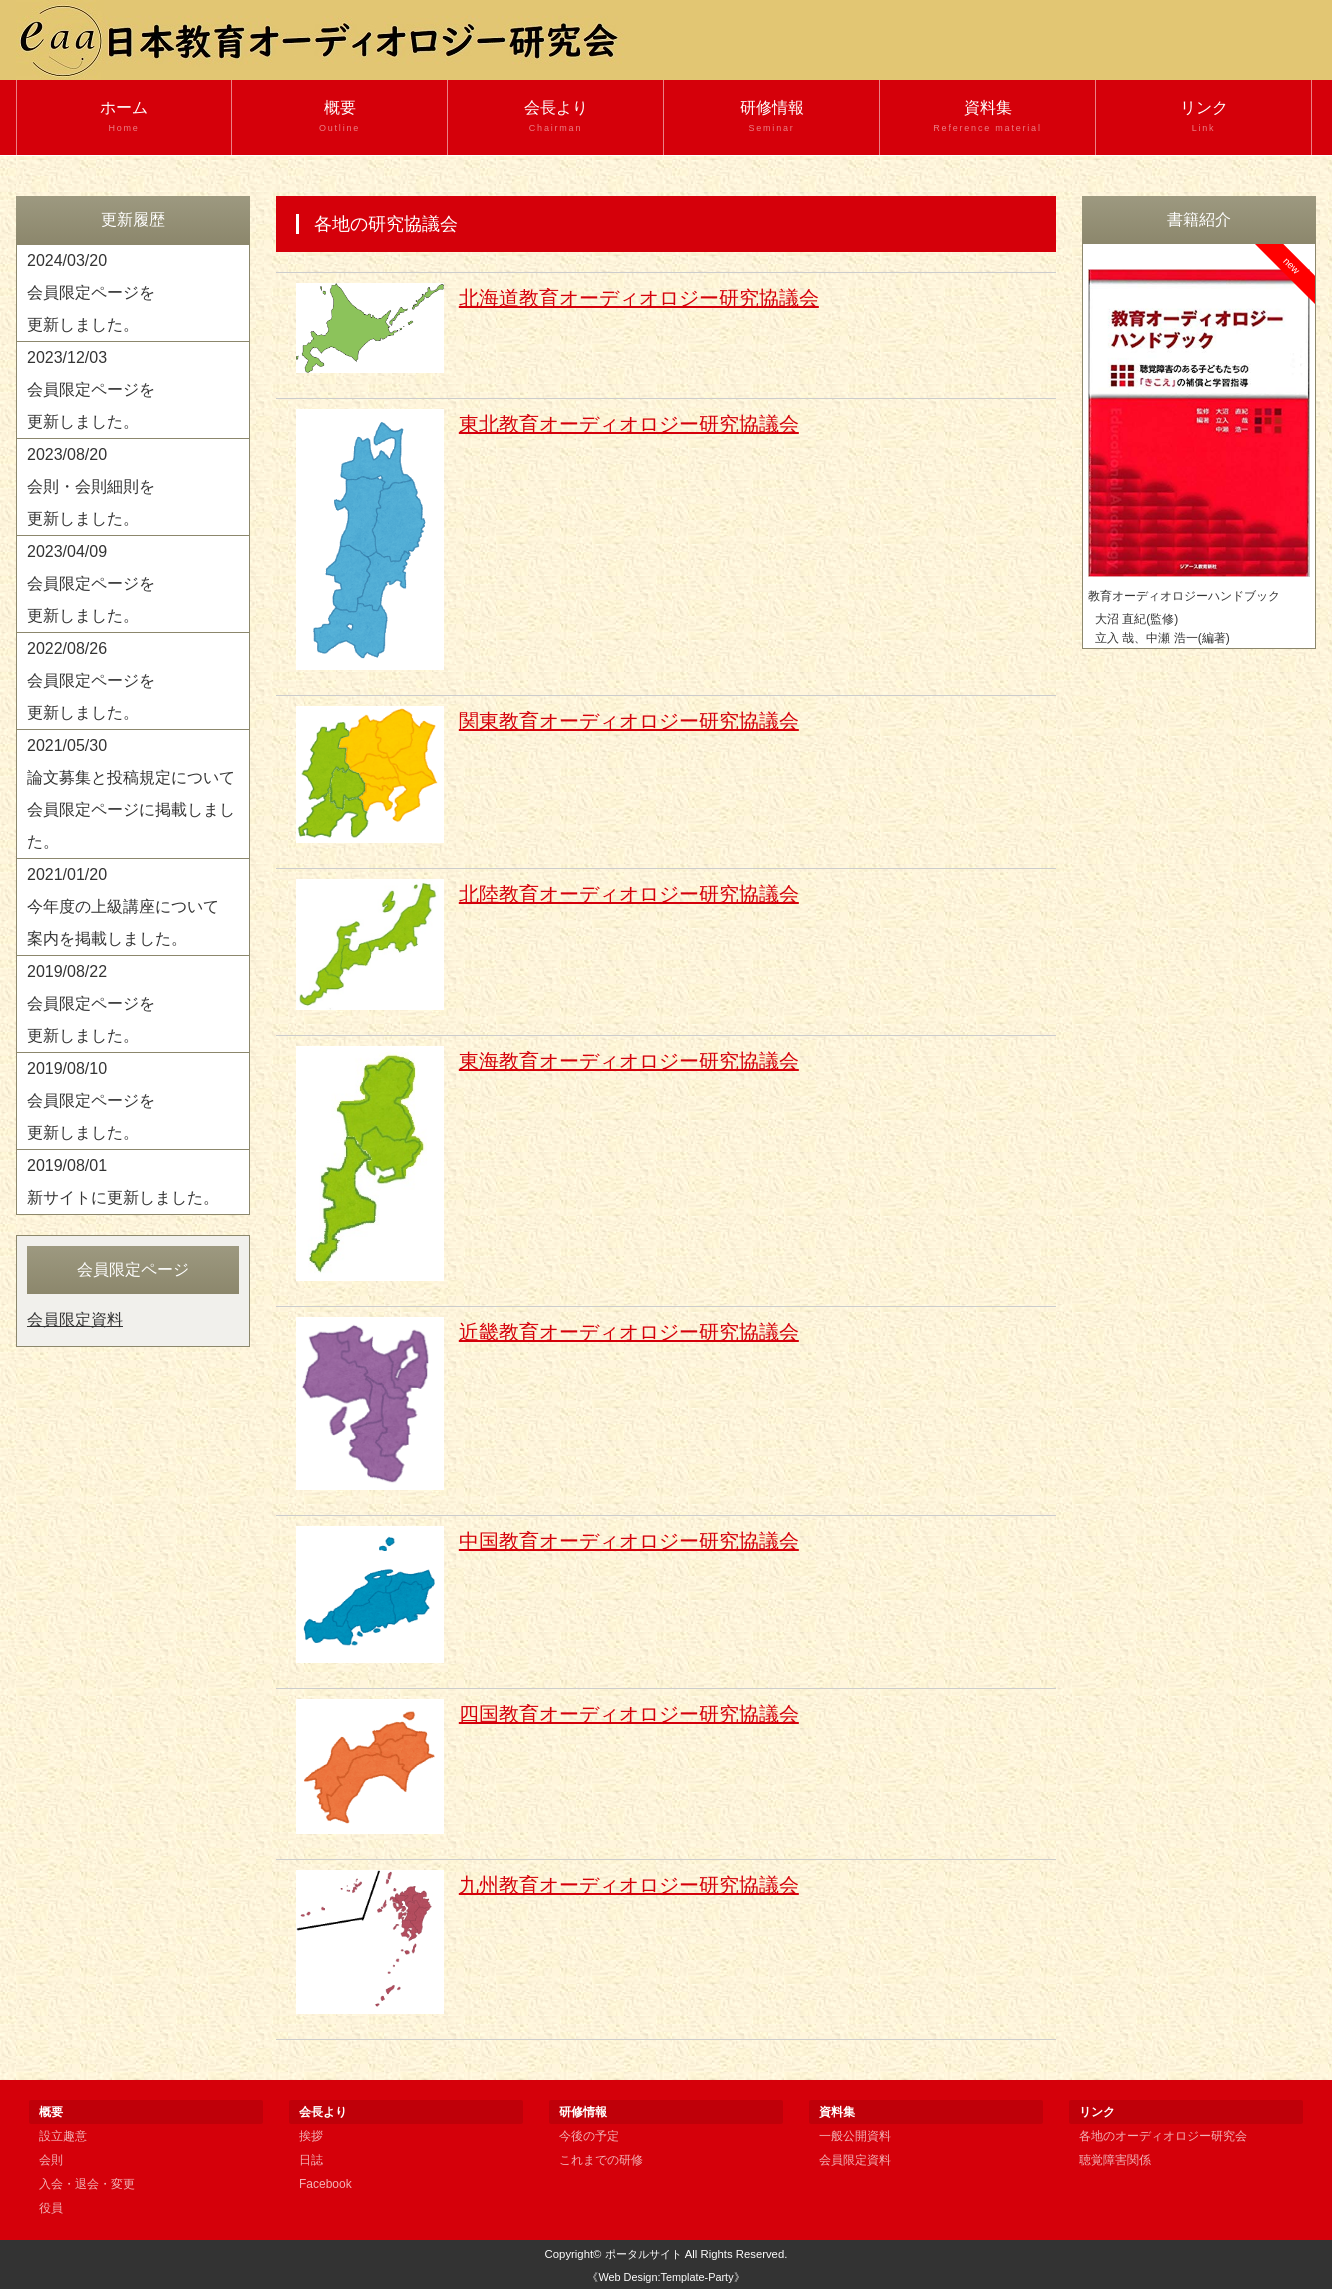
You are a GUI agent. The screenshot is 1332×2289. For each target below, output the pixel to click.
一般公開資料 (855, 2136)
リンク (1203, 117)
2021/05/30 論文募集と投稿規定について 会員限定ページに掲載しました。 (131, 793)
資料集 (987, 117)
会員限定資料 (75, 1319)
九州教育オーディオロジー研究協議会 (629, 1885)
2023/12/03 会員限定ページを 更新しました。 (91, 389)
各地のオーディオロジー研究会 (1163, 2136)
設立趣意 (63, 2136)
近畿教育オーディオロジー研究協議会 (629, 1332)
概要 (339, 117)
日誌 (311, 2160)
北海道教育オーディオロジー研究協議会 (639, 298)
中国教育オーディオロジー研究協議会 (629, 1541)
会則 (51, 2160)
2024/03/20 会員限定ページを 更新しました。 (91, 292)
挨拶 (311, 2136)
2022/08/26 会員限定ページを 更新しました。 (91, 680)
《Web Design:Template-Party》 (665, 2277)
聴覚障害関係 (1115, 2160)
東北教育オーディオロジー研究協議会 (629, 424)
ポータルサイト (643, 2254)
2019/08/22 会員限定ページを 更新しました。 (91, 1003)
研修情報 (771, 117)
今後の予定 (589, 2136)
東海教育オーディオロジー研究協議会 (629, 1061)
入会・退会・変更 (87, 2184)
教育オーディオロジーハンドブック (1184, 596)
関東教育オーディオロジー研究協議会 (629, 721)
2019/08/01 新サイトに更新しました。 (123, 1181)
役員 (51, 2208)
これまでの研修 (601, 2160)
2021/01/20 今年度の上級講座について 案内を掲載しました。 (123, 906)
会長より (555, 117)
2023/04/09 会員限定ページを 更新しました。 (91, 583)
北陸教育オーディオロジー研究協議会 (629, 894)
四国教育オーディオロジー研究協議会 (629, 1714)
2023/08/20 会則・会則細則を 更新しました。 (91, 486)
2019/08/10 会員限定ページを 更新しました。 (91, 1100)
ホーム (124, 117)
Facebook (325, 2184)
